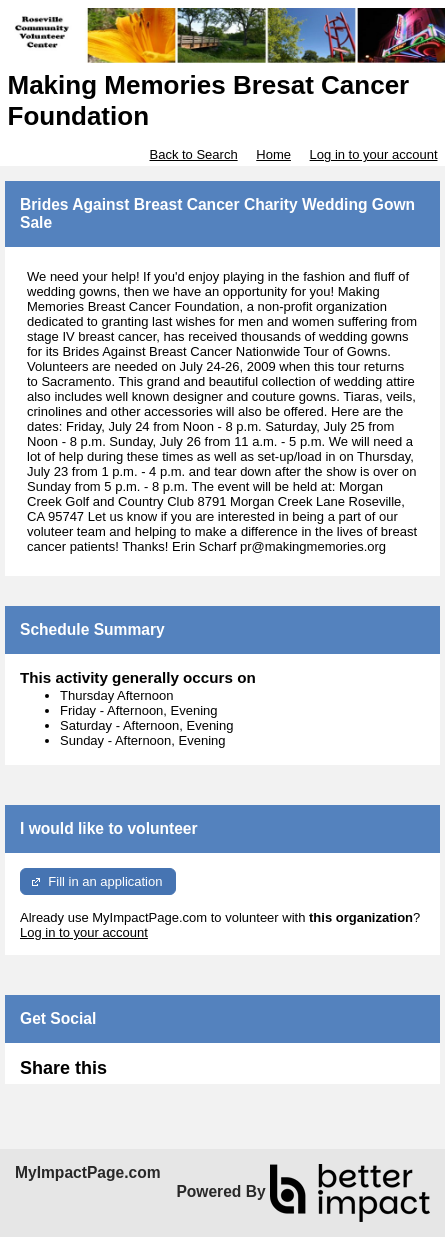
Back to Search (193, 154)
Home (273, 154)
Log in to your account (374, 154)
